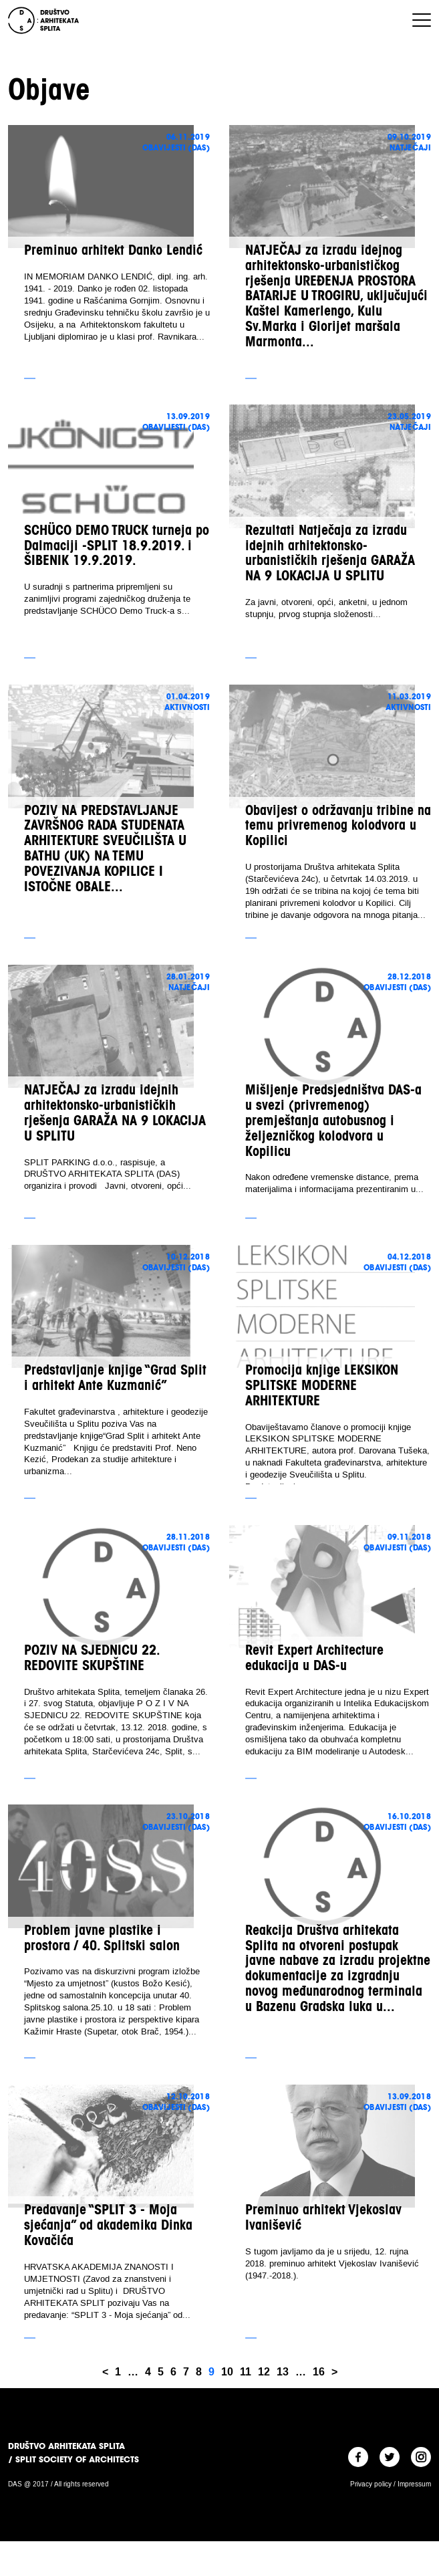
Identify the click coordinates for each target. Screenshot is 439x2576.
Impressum (414, 2484)
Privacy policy (371, 2484)
